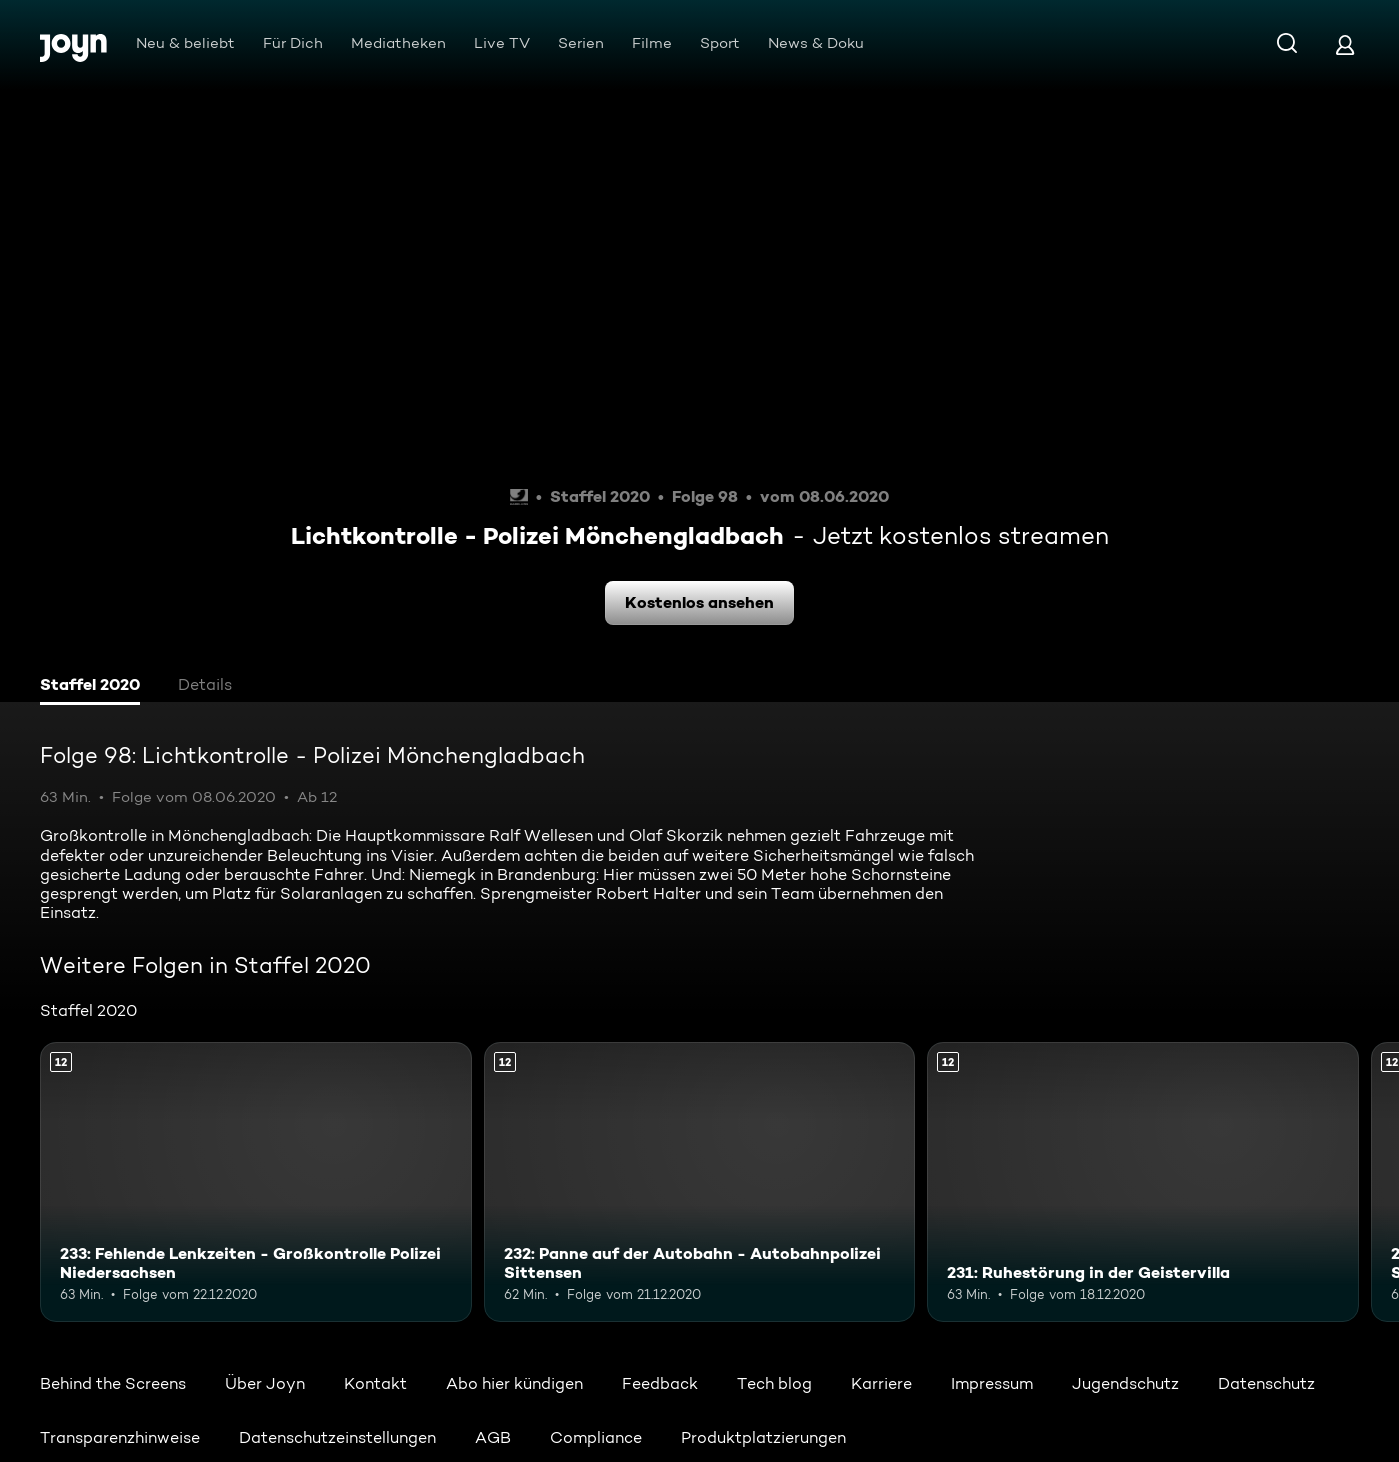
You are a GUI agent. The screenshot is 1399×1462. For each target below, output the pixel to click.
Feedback (660, 1383)
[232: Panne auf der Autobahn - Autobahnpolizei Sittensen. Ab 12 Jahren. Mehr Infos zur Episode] (700, 1182)
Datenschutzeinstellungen (337, 1437)
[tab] (90, 687)
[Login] (1345, 44)
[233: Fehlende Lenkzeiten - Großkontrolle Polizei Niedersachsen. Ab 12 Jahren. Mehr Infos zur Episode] (256, 1182)
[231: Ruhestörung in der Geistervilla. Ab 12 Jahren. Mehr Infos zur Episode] (1143, 1182)
